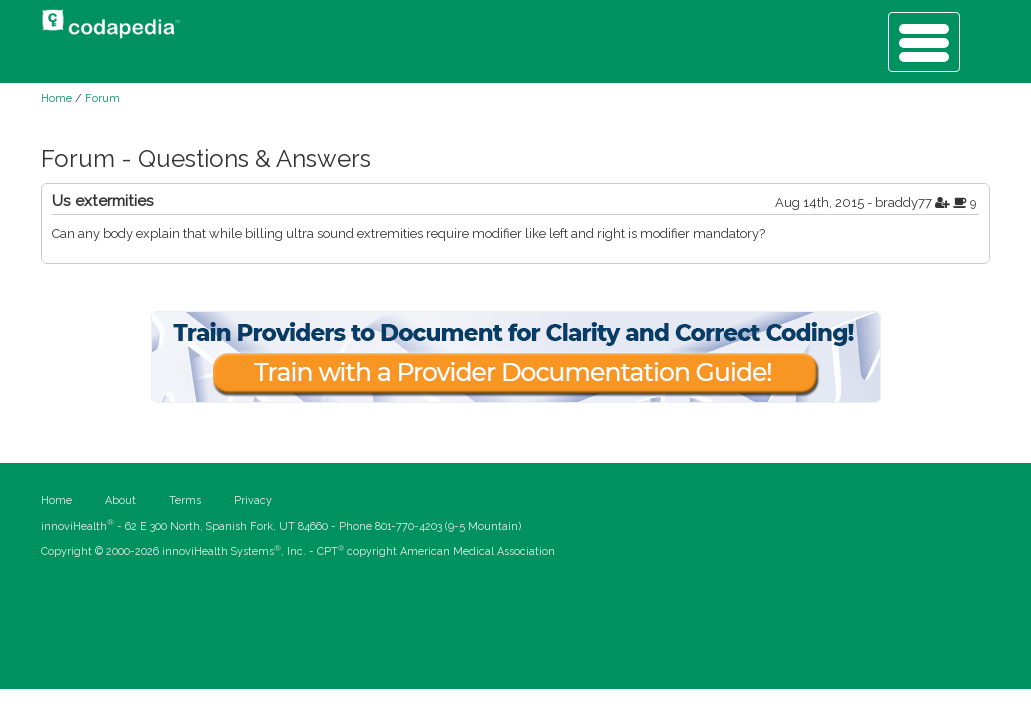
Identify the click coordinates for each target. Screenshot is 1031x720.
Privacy (253, 500)
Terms (185, 500)
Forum (102, 98)
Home (56, 98)
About (120, 500)
